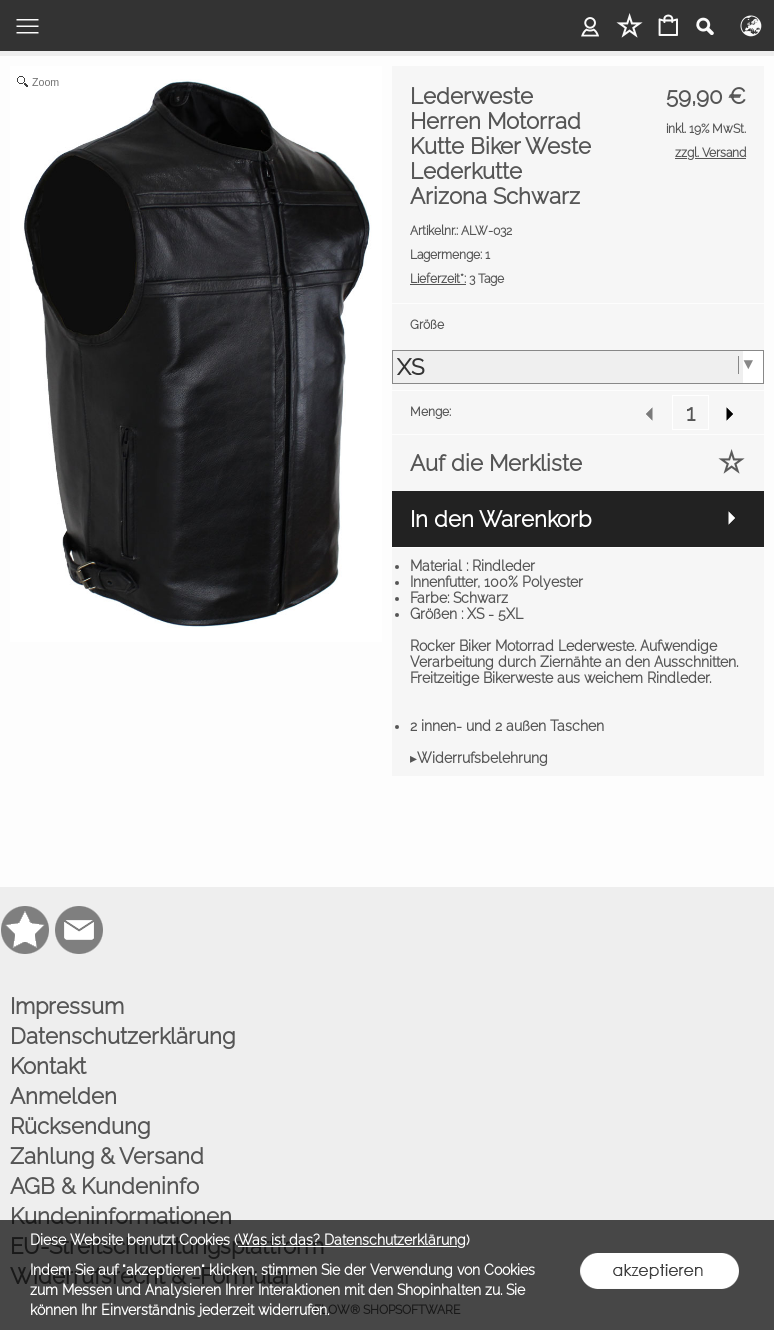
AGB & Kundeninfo (104, 1186)
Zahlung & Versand (107, 1156)
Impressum (67, 1006)
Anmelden (63, 1096)
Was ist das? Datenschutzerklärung (352, 1240)
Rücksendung (80, 1126)
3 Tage (457, 279)
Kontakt (48, 1066)
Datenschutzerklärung (122, 1036)
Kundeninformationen (121, 1216)
